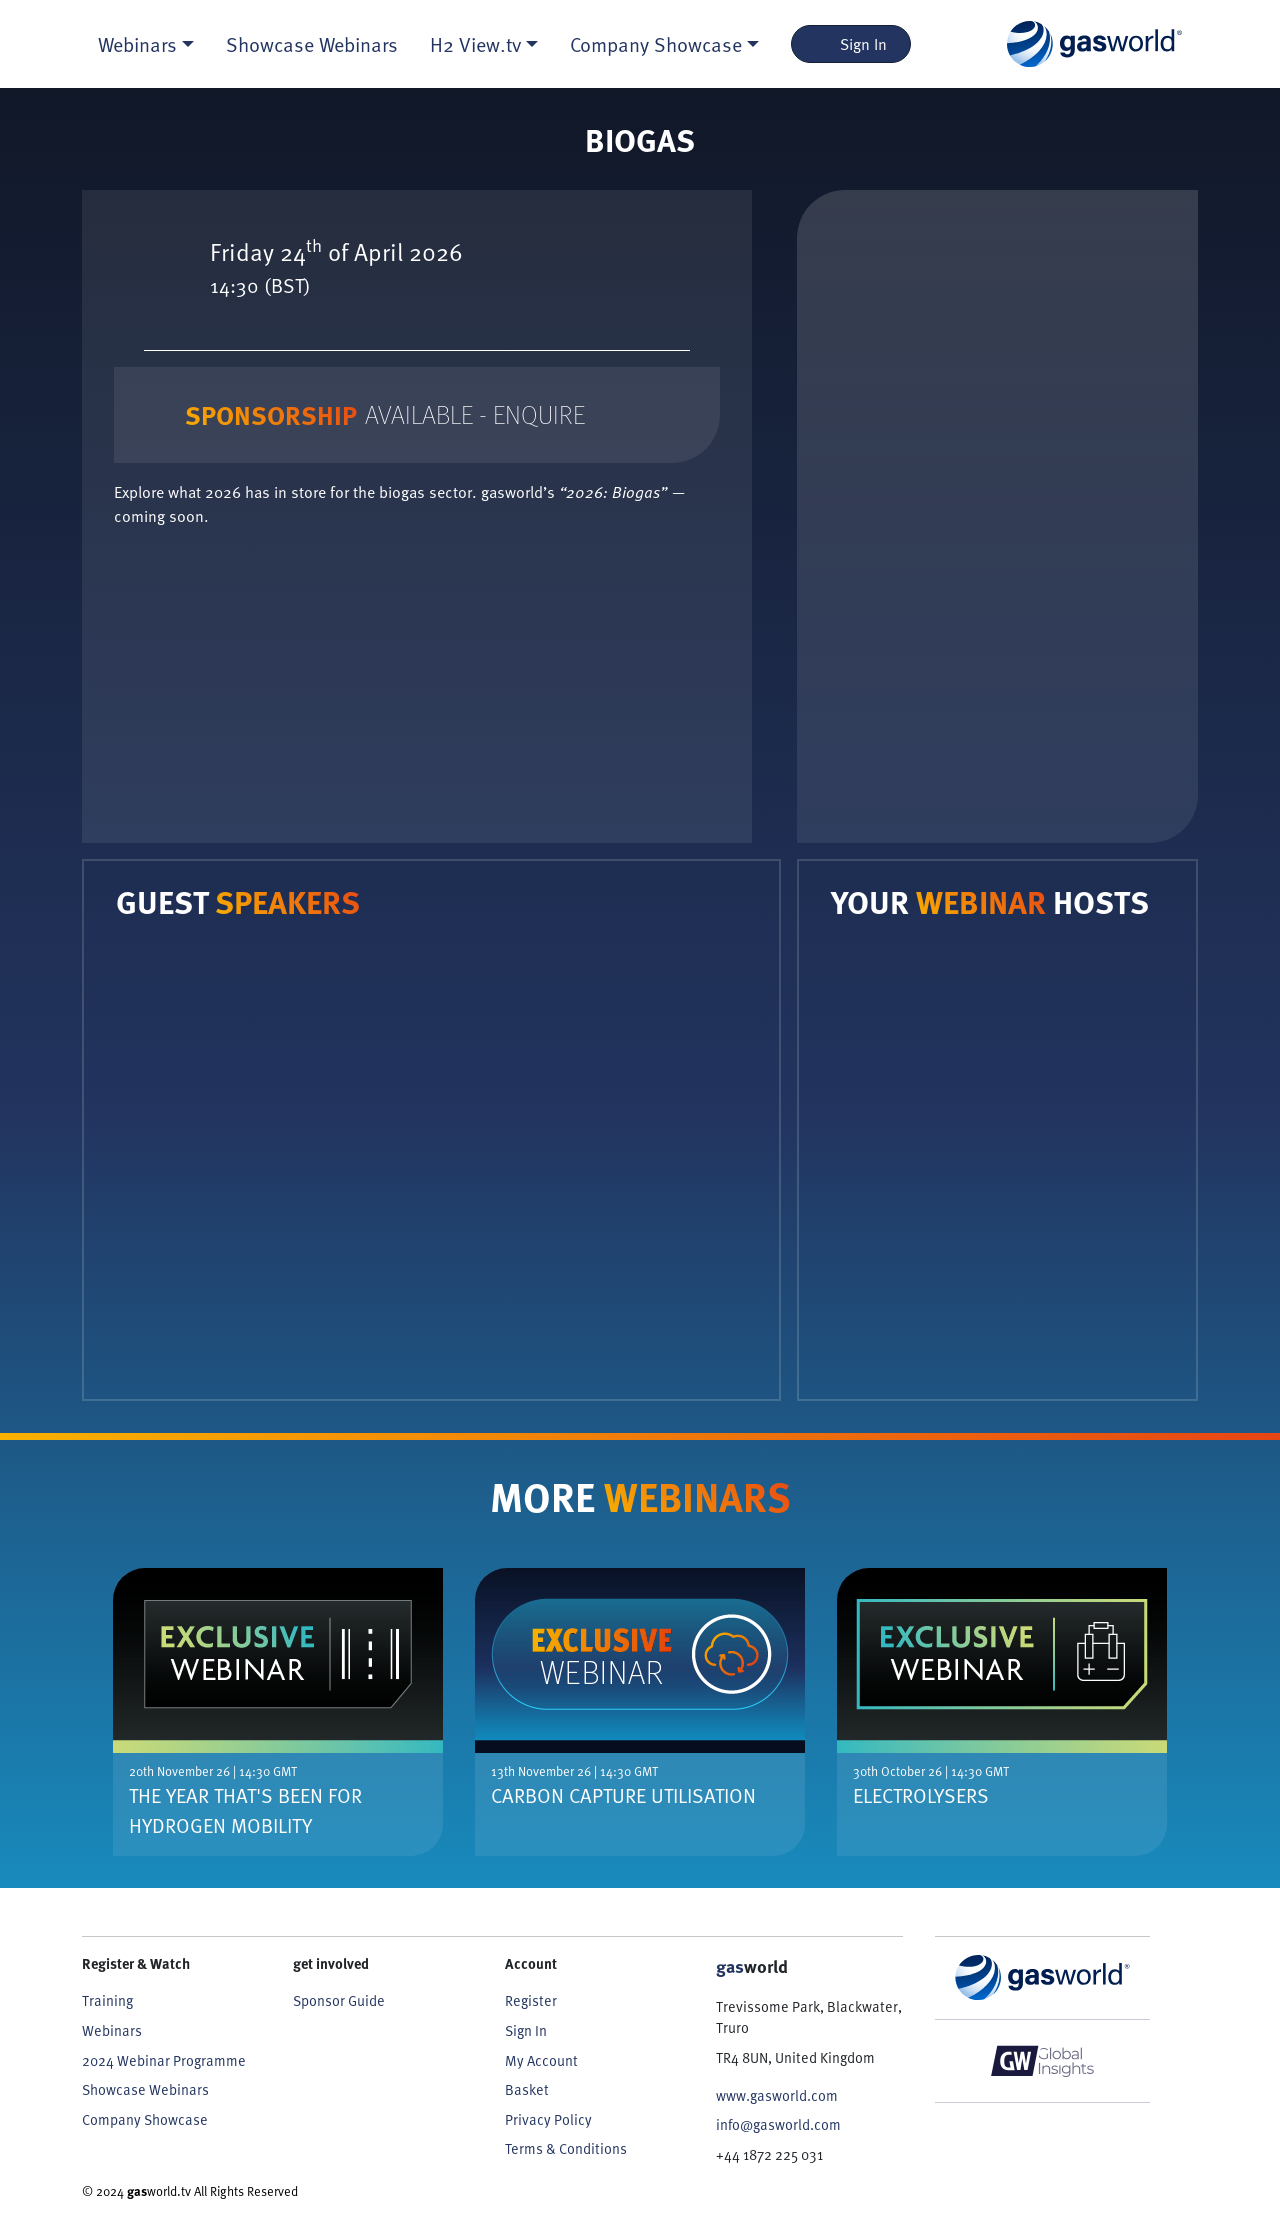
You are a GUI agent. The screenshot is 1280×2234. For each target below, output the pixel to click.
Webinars (112, 2030)
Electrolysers (921, 1795)
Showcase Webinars (312, 44)
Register (531, 2000)
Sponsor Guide (339, 2000)
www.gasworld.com (777, 2095)
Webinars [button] (137, 44)
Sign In (851, 44)
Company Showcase (145, 2119)
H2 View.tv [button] (475, 44)
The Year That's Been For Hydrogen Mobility (245, 1810)
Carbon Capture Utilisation (623, 1795)
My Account (541, 2060)
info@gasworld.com (778, 2124)
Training (107, 2000)
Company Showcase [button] (656, 44)
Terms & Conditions (566, 2148)
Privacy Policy (548, 2119)
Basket (527, 2089)
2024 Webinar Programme (164, 2060)
